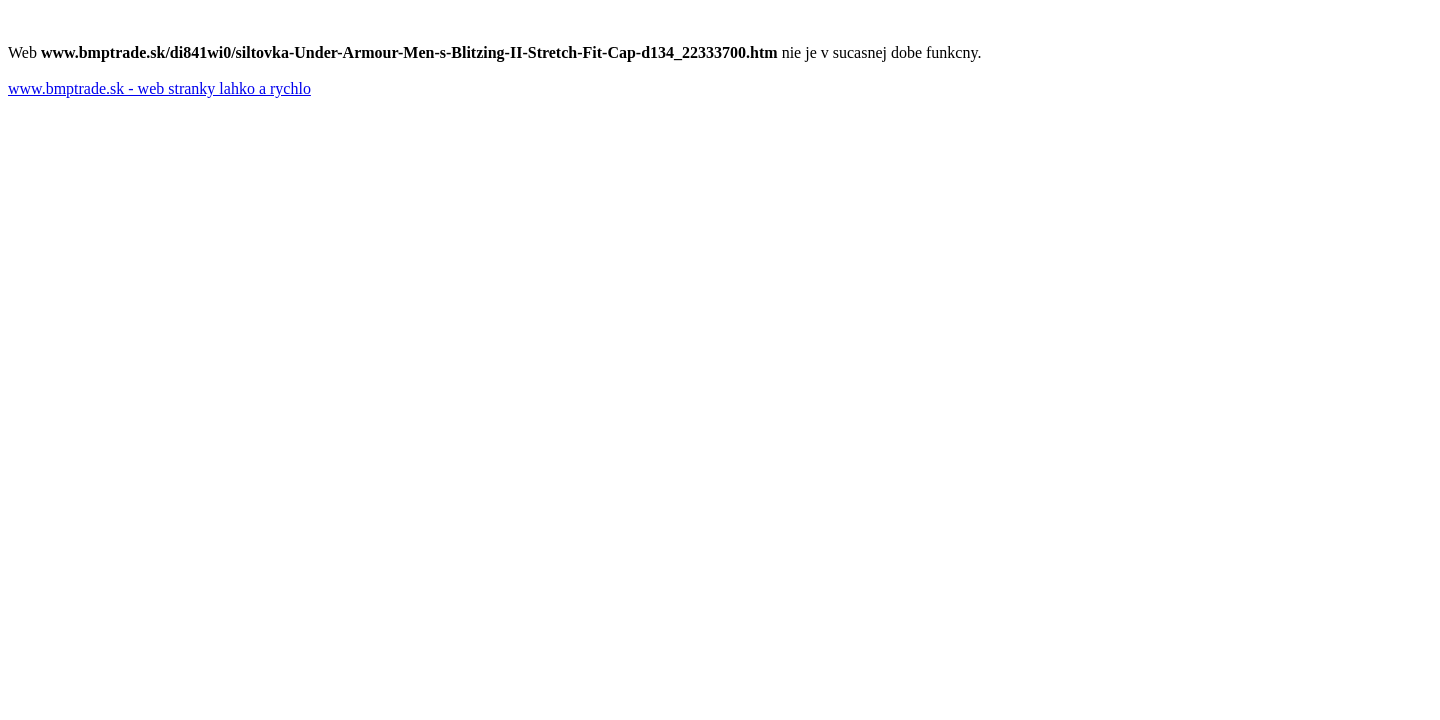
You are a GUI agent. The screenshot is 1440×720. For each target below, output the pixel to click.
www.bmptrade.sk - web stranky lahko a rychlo (159, 88)
